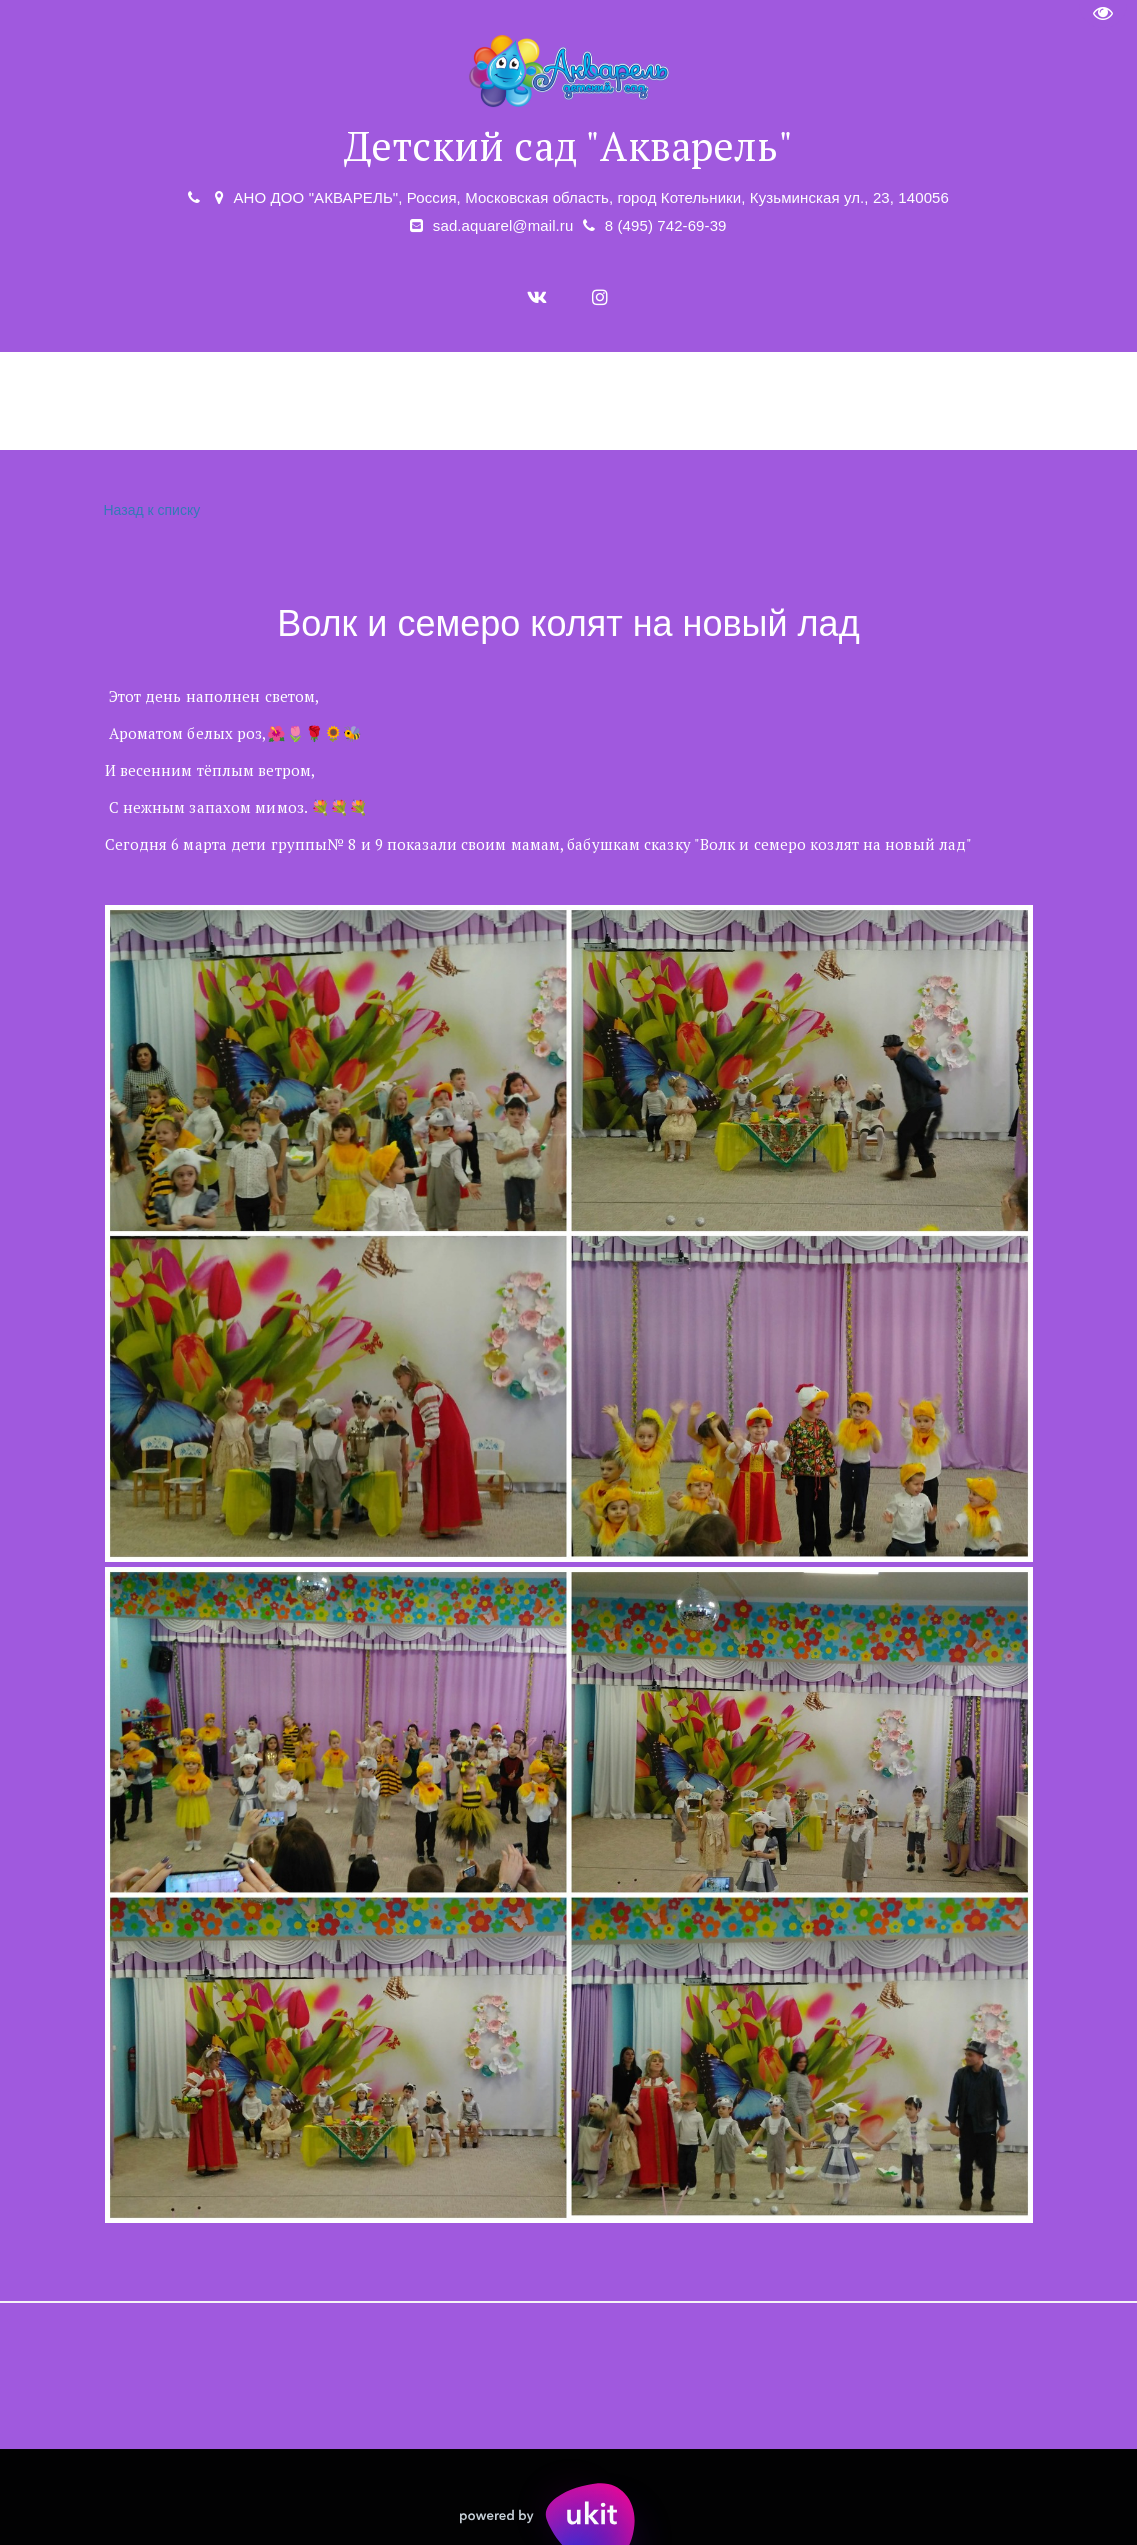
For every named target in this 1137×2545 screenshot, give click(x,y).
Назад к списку (150, 510)
